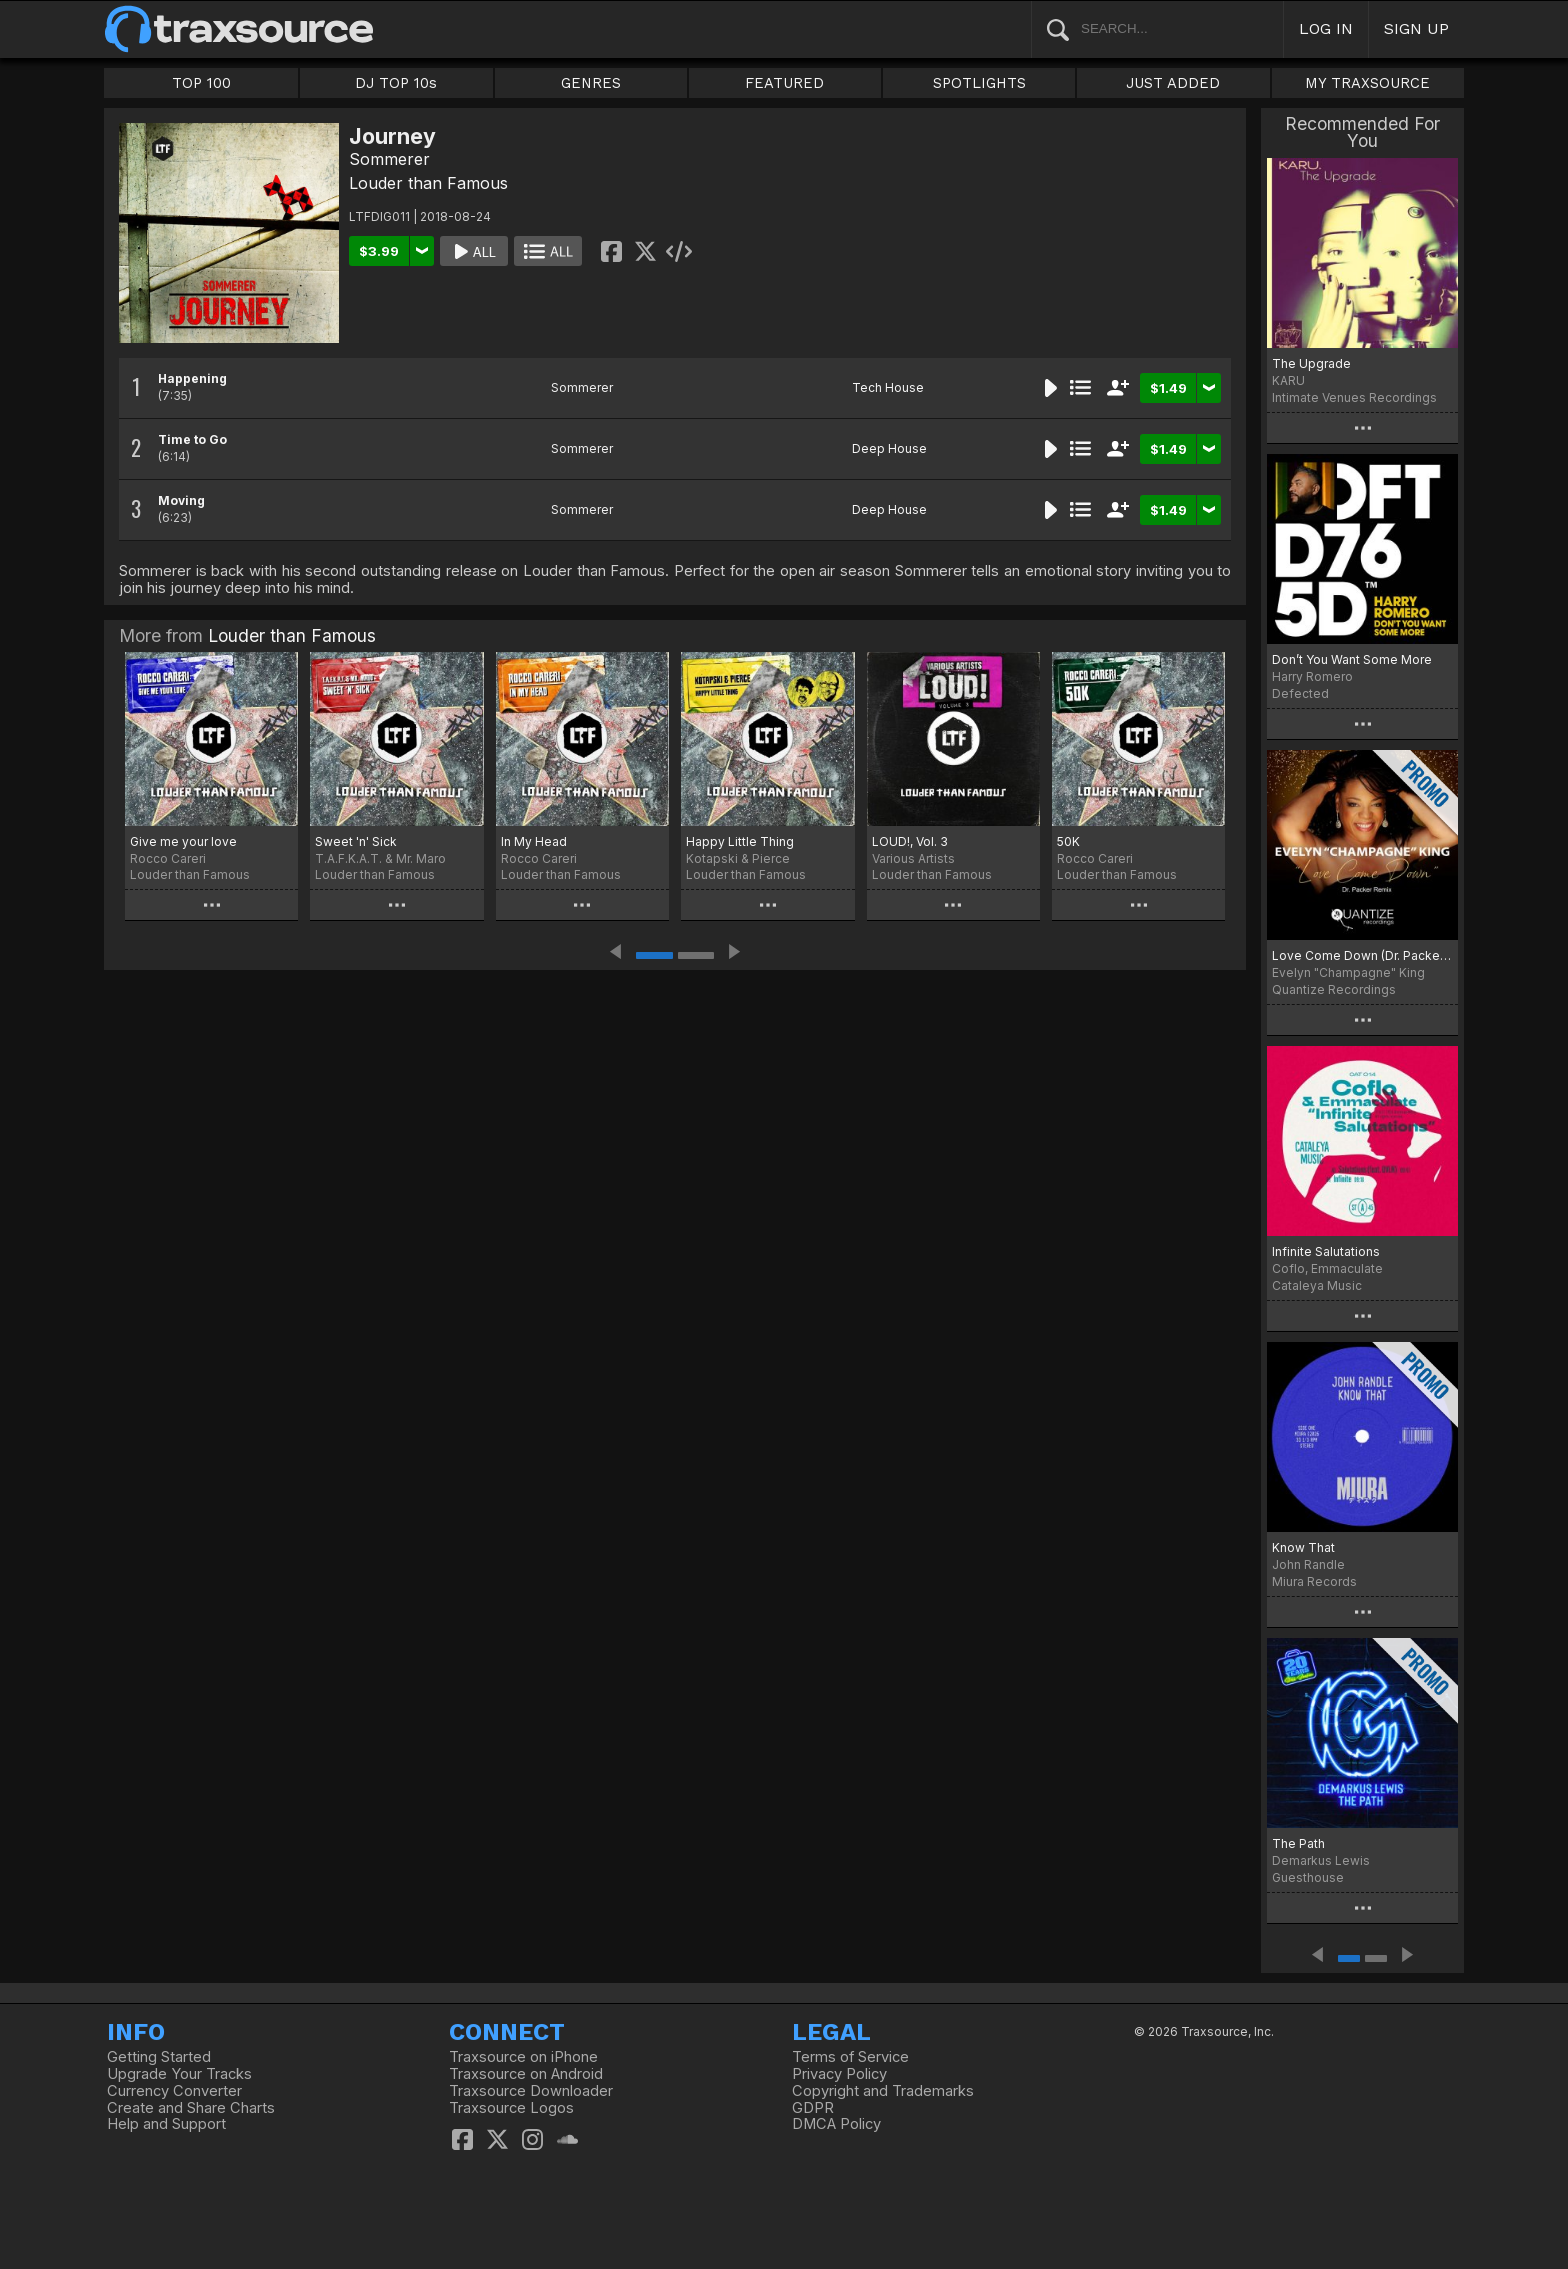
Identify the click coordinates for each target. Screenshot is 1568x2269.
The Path (1298, 1843)
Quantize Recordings (1334, 989)
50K (1068, 841)
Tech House (888, 387)
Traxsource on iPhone (523, 2057)
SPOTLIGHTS (979, 83)
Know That (1303, 1547)
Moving (181, 500)
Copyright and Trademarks (883, 2091)
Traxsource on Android (526, 2074)
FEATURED (784, 83)
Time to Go (192, 439)
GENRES (591, 83)
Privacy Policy (839, 2074)
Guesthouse (1308, 1877)
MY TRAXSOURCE (1367, 83)
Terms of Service (850, 2057)
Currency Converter (174, 2091)
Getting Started (159, 2057)
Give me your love (183, 841)
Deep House (889, 448)
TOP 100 (201, 83)
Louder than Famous (428, 183)
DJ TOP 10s (396, 83)
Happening (192, 378)
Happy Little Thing (740, 841)
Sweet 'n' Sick (356, 841)
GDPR (813, 2108)
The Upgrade (1311, 363)
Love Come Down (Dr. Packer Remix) (1362, 955)
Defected (1300, 693)
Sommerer (389, 159)
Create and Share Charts (191, 2108)
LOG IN (1326, 28)
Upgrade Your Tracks (179, 2074)
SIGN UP (1416, 28)
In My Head (534, 841)
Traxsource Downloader (531, 2091)
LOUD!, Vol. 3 (910, 841)
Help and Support (166, 2124)
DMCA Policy (836, 2124)
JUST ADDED (1173, 83)
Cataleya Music (1317, 1285)
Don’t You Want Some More (1352, 659)
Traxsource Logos (511, 2108)
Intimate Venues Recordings (1354, 397)
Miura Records (1314, 1581)
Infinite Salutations (1326, 1251)
